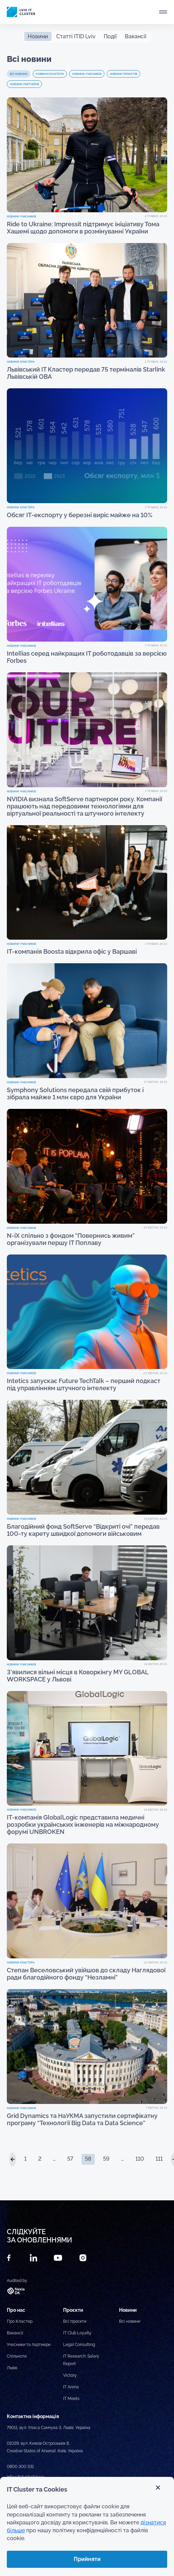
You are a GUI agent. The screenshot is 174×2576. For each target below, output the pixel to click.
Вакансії (135, 36)
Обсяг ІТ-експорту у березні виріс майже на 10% (80, 515)
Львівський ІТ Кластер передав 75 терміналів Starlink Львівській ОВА (86, 373)
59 (106, 2159)
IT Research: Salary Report (81, 2360)
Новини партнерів (24, 84)
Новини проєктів (123, 74)
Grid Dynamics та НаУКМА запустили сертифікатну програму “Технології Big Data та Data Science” (82, 2119)
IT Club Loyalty (77, 2333)
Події (110, 36)
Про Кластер (19, 2321)
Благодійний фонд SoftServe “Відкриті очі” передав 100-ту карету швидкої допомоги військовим (83, 1530)
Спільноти (17, 2356)
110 (139, 2159)
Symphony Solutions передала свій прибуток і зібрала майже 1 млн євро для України (75, 1093)
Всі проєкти (74, 2321)
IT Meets (71, 2398)
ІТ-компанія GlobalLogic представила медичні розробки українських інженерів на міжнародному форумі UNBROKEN (83, 1824)
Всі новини (18, 74)
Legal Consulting (79, 2344)
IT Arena (71, 2387)
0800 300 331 (20, 2466)
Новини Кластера (50, 74)
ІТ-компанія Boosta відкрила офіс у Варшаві (72, 951)
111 (159, 2159)
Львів (12, 2367)
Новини (38, 36)
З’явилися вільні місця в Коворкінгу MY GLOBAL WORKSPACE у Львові (77, 1675)
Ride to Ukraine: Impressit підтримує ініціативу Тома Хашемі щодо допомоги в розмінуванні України (83, 227)
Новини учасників (86, 74)
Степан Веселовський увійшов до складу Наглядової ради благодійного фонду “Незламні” (86, 1974)
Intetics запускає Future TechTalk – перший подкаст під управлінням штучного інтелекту (83, 1384)
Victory (70, 2375)
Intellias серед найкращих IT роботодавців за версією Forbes (87, 657)
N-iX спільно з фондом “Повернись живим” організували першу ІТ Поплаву (71, 1239)
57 (70, 2159)
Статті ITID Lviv (76, 36)
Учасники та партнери (28, 2344)
